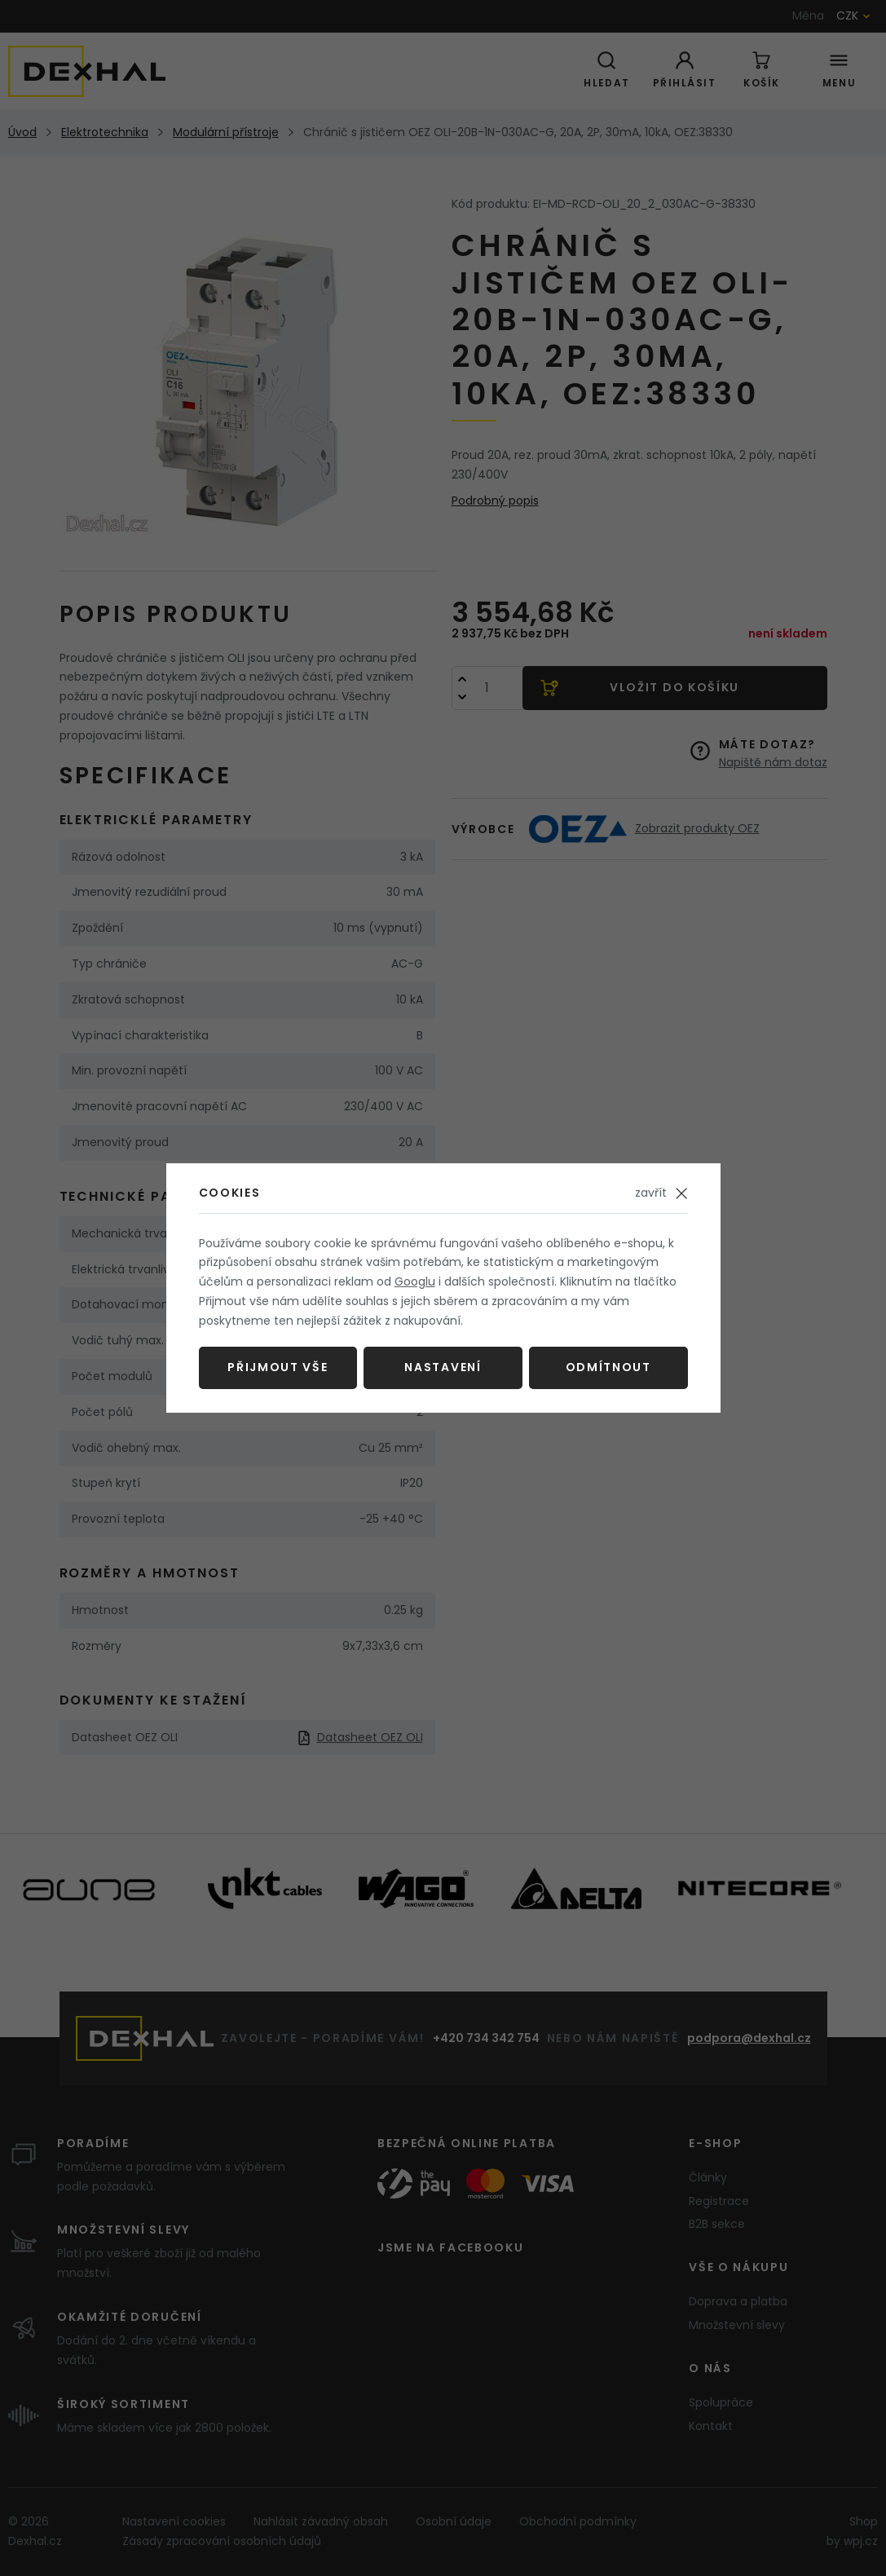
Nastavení (442, 1367)
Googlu (415, 1281)
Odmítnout (608, 1367)
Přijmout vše (277, 1367)
